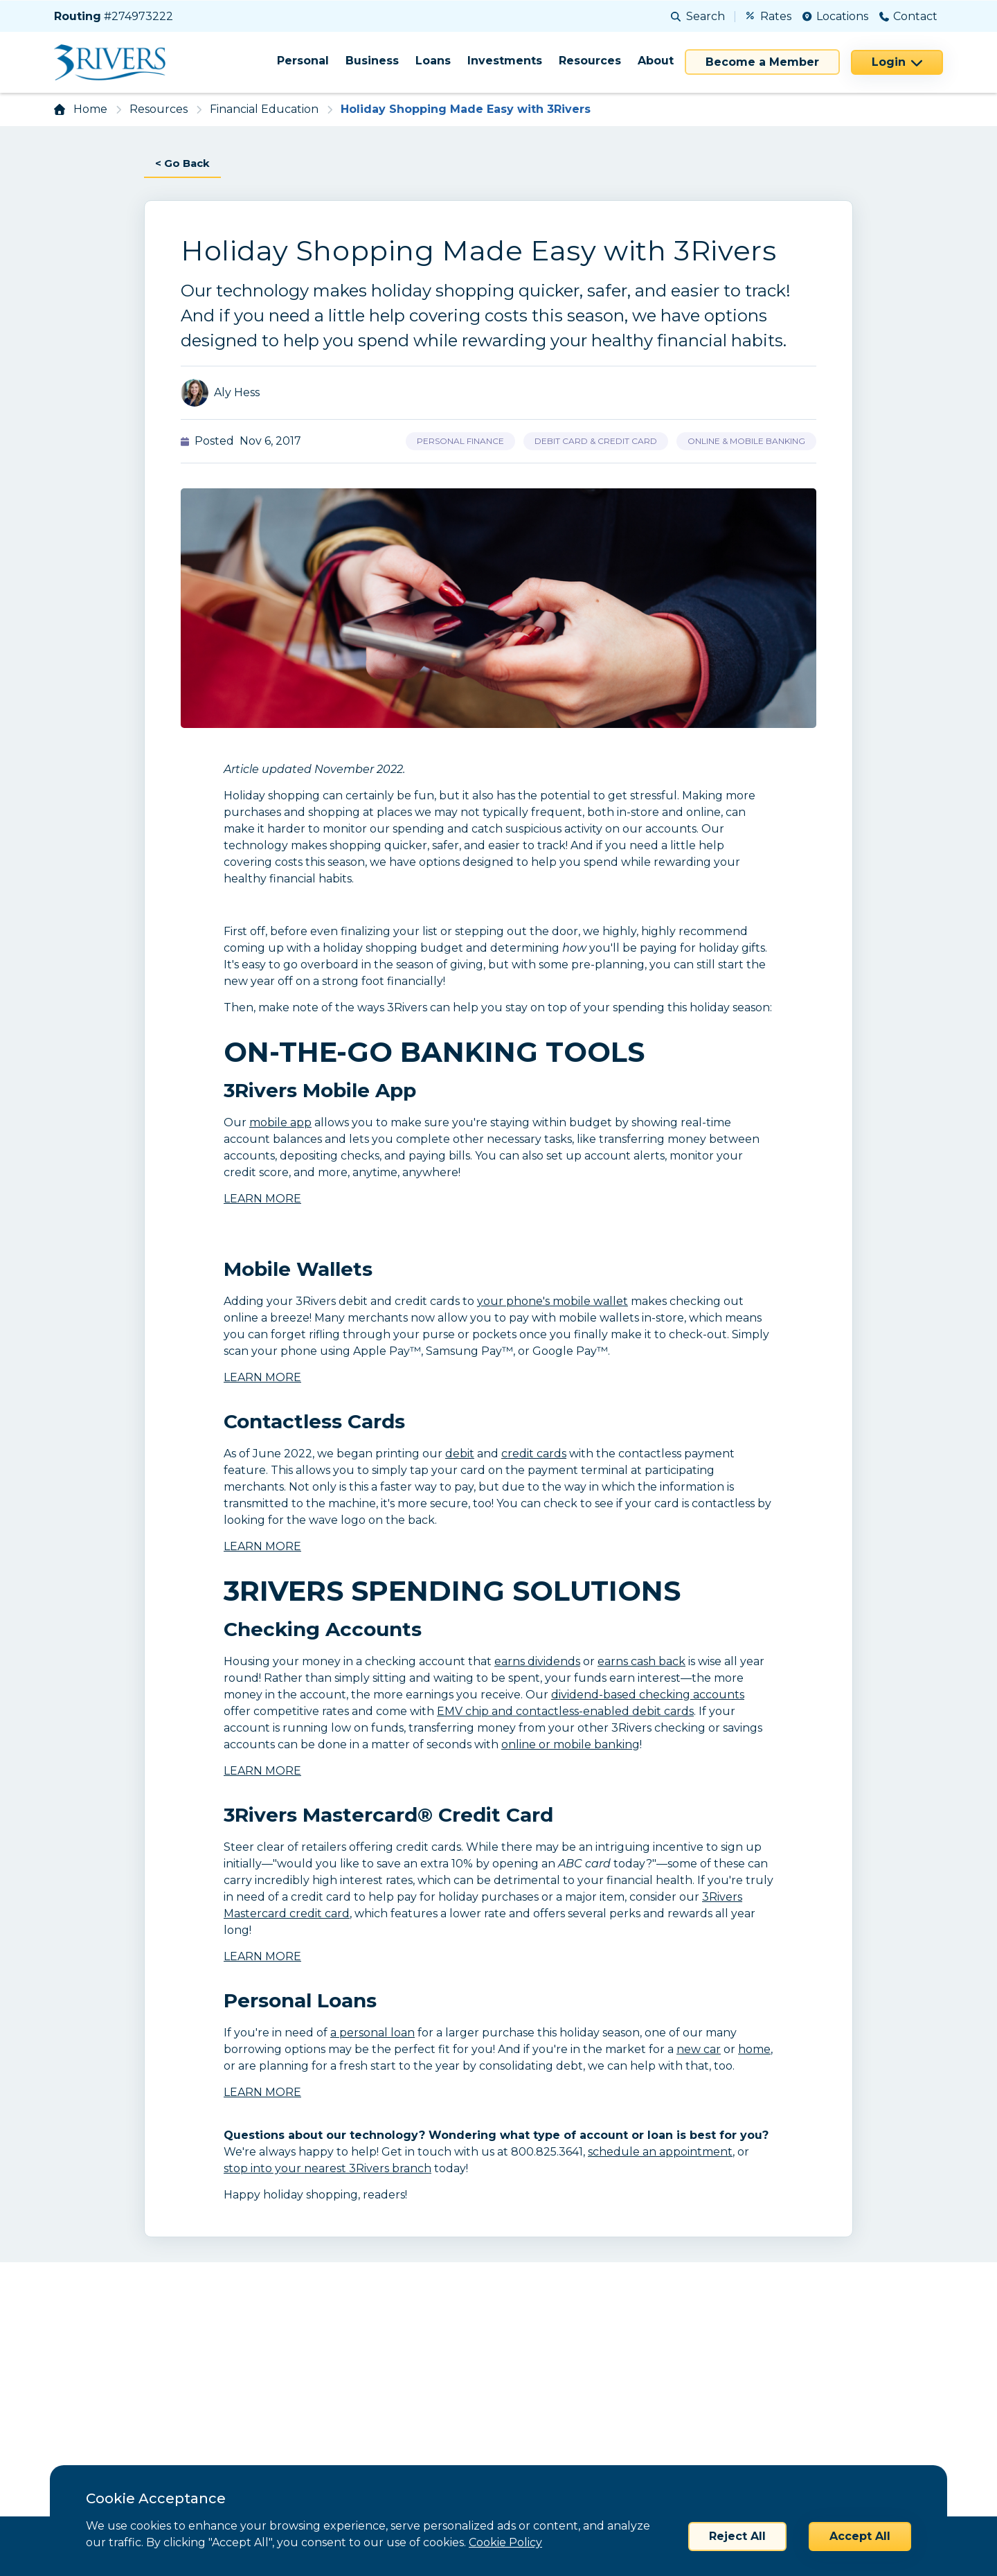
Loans (433, 60)
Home (90, 109)
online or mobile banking (570, 1745)
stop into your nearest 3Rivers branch (327, 2169)
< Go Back (184, 163)
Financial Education (264, 109)
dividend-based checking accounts (647, 1695)
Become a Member (762, 62)
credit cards (533, 1454)
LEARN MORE (262, 1199)
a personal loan (372, 2033)
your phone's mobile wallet (552, 1301)
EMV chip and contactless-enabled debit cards (565, 1711)
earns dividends (537, 1662)
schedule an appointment (660, 2152)
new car (698, 2050)
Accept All (859, 2536)
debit (459, 1454)
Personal (303, 60)
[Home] (114, 62)
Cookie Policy (505, 2542)
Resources (590, 60)
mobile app (280, 1123)
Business (372, 60)
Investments (504, 60)
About (656, 60)
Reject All (737, 2536)
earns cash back (641, 1662)
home (754, 2050)
